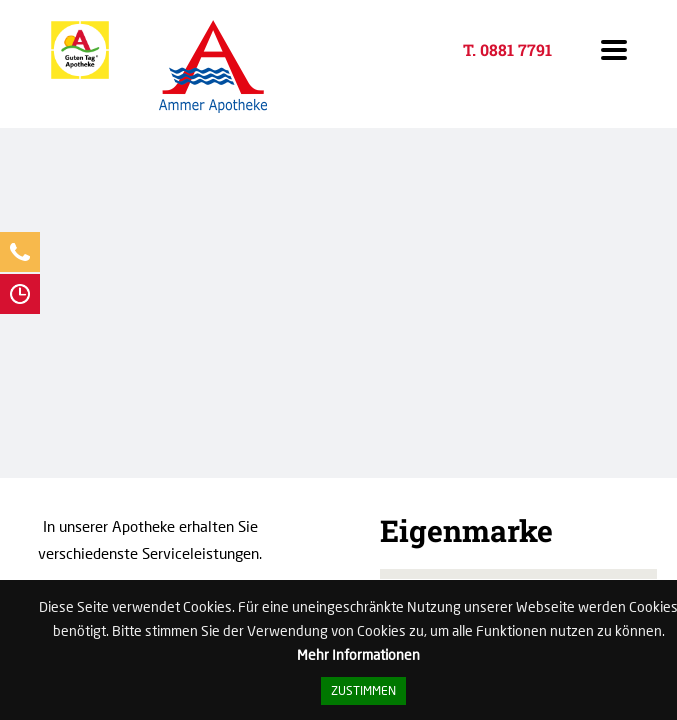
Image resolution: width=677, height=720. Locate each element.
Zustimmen (363, 690)
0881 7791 (516, 49)
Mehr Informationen (358, 655)
